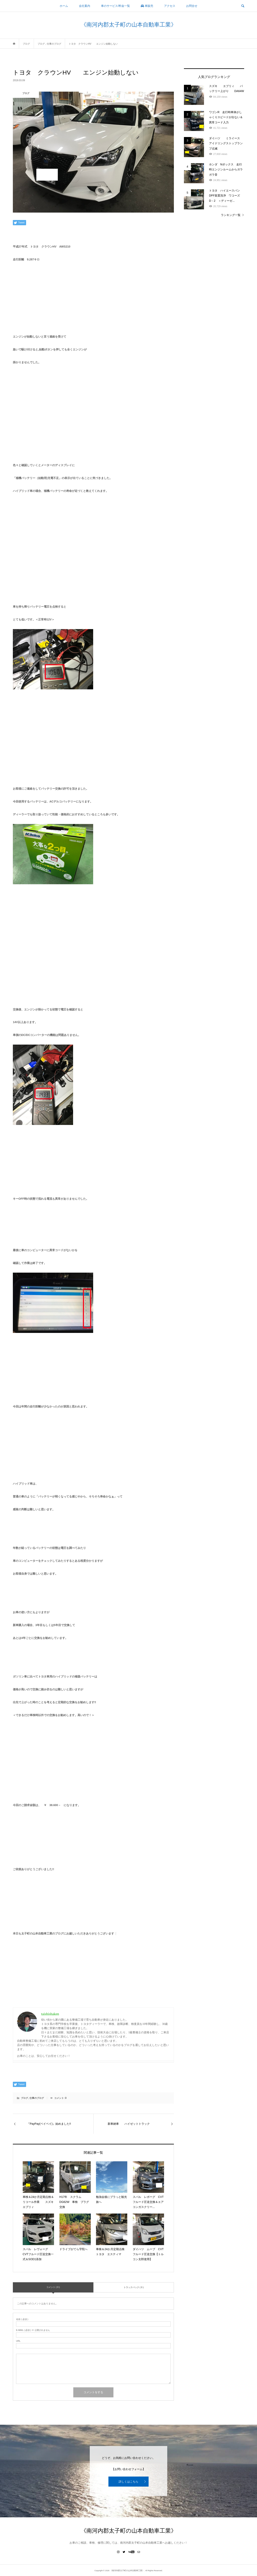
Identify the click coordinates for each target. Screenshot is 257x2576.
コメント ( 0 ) (53, 2287)
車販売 (147, 5)
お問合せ (191, 5)
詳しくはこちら (128, 2481)
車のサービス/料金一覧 (115, 5)
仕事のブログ (37, 2098)
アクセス (169, 5)
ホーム (64, 5)
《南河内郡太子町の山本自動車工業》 (128, 24)
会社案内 (84, 5)
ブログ (24, 2098)
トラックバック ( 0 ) (134, 2287)
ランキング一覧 (231, 215)
